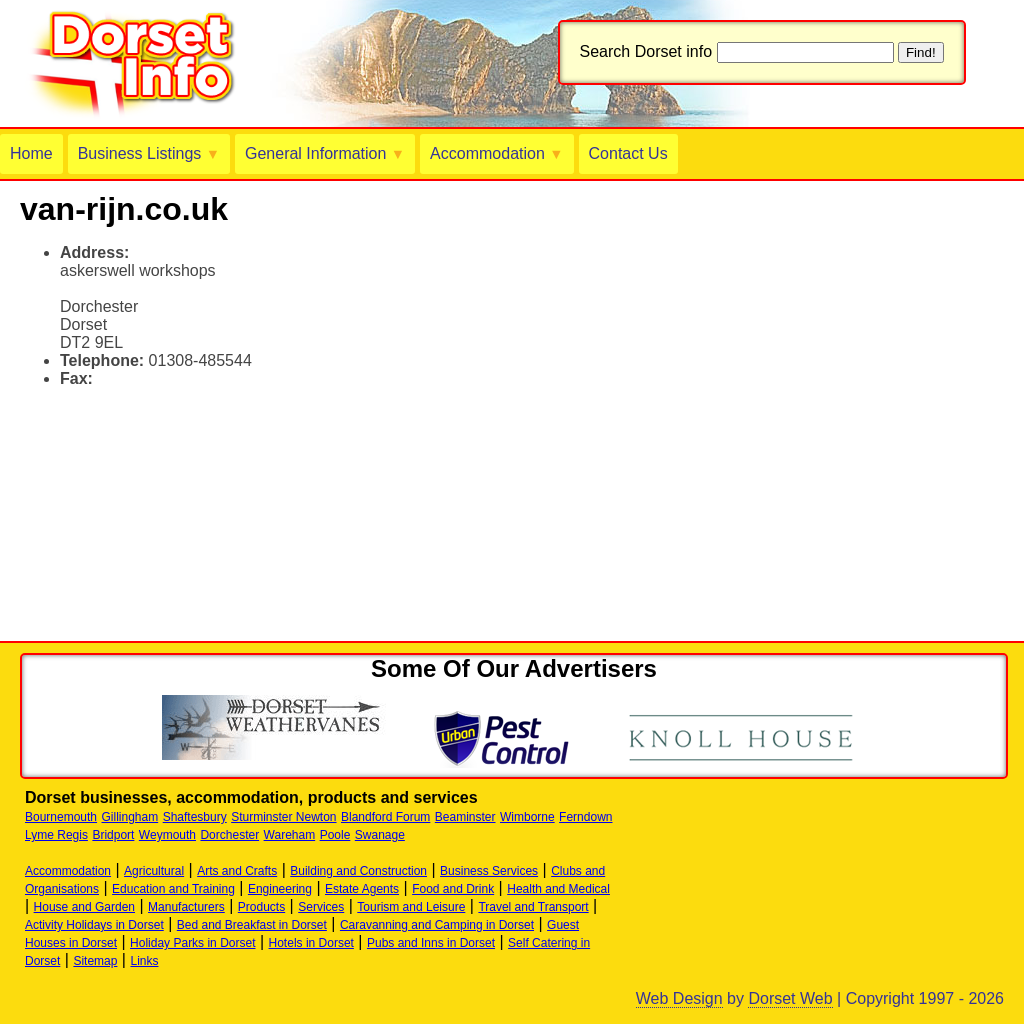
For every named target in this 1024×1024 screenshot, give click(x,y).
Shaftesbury (195, 817)
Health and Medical (558, 889)
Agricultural (154, 871)
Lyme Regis (56, 835)
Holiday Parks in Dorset (192, 943)
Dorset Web (790, 998)
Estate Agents (362, 889)
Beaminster (465, 817)
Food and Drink (453, 889)
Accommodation (496, 153)
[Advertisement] (254, 434)
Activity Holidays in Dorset (94, 925)
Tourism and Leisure (411, 907)
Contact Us (628, 153)
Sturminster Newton (283, 817)
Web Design (679, 998)
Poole (335, 835)
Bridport (113, 835)
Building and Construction (358, 871)
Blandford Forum (385, 817)
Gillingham (130, 817)
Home (31, 153)
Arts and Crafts (237, 871)
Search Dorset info (646, 51)
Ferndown (585, 817)
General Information (325, 153)
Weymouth (167, 835)
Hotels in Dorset (311, 943)
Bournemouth (61, 817)
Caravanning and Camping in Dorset (437, 925)
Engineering (280, 889)
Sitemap (95, 961)
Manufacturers (186, 907)
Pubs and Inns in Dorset (431, 943)
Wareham (290, 835)
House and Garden (84, 907)
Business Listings (149, 153)
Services (321, 907)
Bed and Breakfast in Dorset (252, 925)
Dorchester (229, 835)
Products (261, 907)
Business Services (489, 871)
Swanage (380, 835)
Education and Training (173, 889)
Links (144, 961)
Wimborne (527, 817)
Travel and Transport (533, 907)
